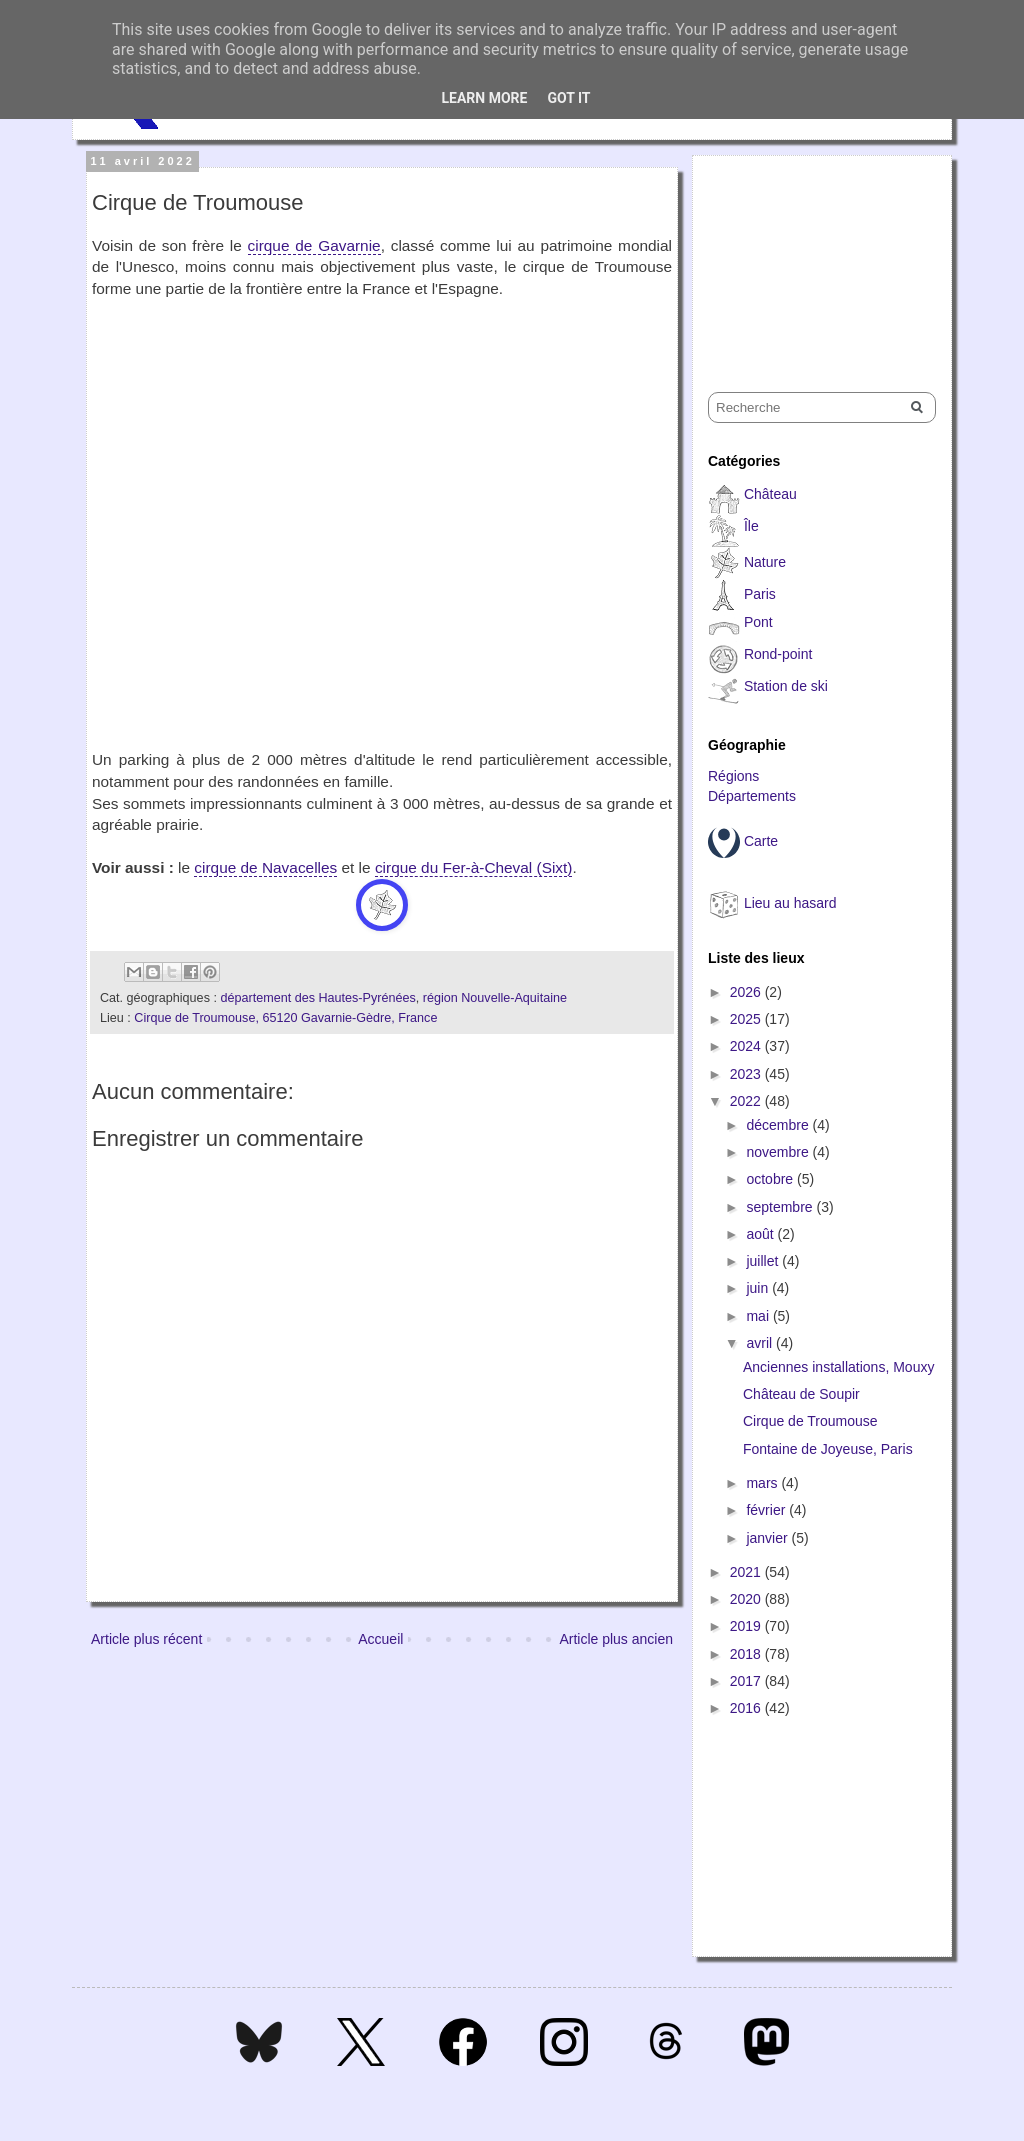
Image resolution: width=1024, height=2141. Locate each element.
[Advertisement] (808, 256)
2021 (747, 1572)
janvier (768, 1538)
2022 (747, 1101)
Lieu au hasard (790, 903)
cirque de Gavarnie (314, 245)
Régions (733, 776)
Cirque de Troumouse (810, 1421)
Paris (760, 594)
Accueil (380, 1639)
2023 (747, 1074)
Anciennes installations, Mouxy (838, 1367)
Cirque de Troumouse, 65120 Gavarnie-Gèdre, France (285, 1018)
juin (759, 1288)
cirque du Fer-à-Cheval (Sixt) (474, 867)
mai (759, 1316)
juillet (764, 1261)
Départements (752, 796)
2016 (747, 1708)
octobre (771, 1179)
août (761, 1234)
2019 (747, 1626)
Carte (761, 841)
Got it (568, 98)
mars (763, 1483)
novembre (779, 1152)
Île (751, 526)
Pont (758, 622)
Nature (765, 562)
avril (761, 1343)
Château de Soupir (801, 1394)
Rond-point (778, 654)
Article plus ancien (616, 1639)
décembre (779, 1125)
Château (770, 494)
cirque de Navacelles (265, 867)
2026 (747, 992)
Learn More (484, 98)
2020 (747, 1599)
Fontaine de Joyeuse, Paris (828, 1449)
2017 (747, 1681)
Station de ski (786, 686)
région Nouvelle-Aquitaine (495, 998)
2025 (747, 1019)
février (767, 1510)
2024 (747, 1046)
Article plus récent (146, 1639)
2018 (747, 1654)
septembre (781, 1207)
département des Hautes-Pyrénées (317, 998)
